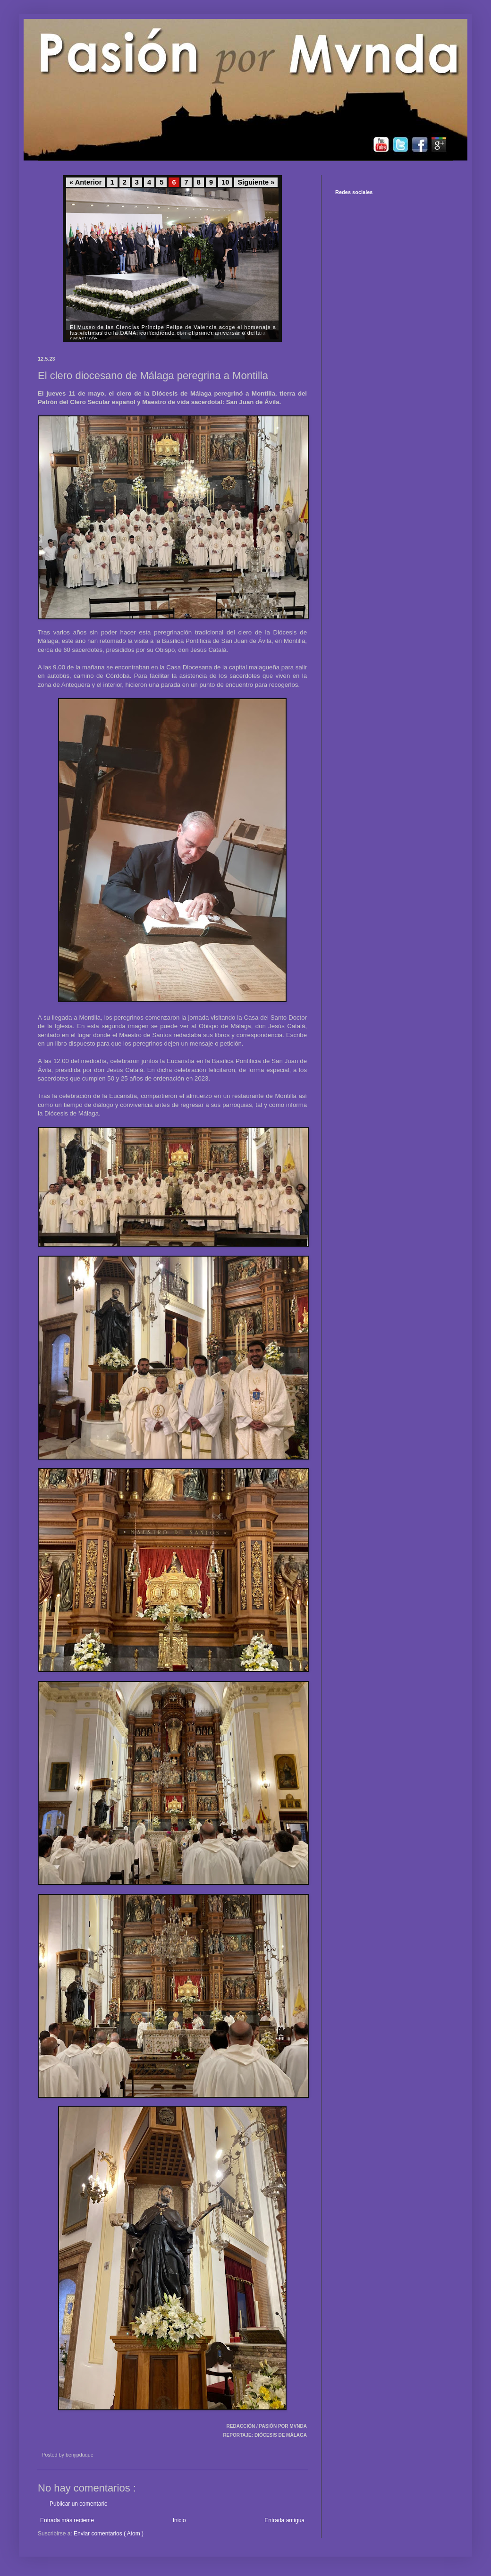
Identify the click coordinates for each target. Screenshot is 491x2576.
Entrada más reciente (67, 2520)
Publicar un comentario (79, 2503)
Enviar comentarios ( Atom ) (109, 2533)
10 (225, 182)
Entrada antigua (284, 2520)
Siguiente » (255, 182)
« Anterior (85, 182)
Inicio (179, 2520)
